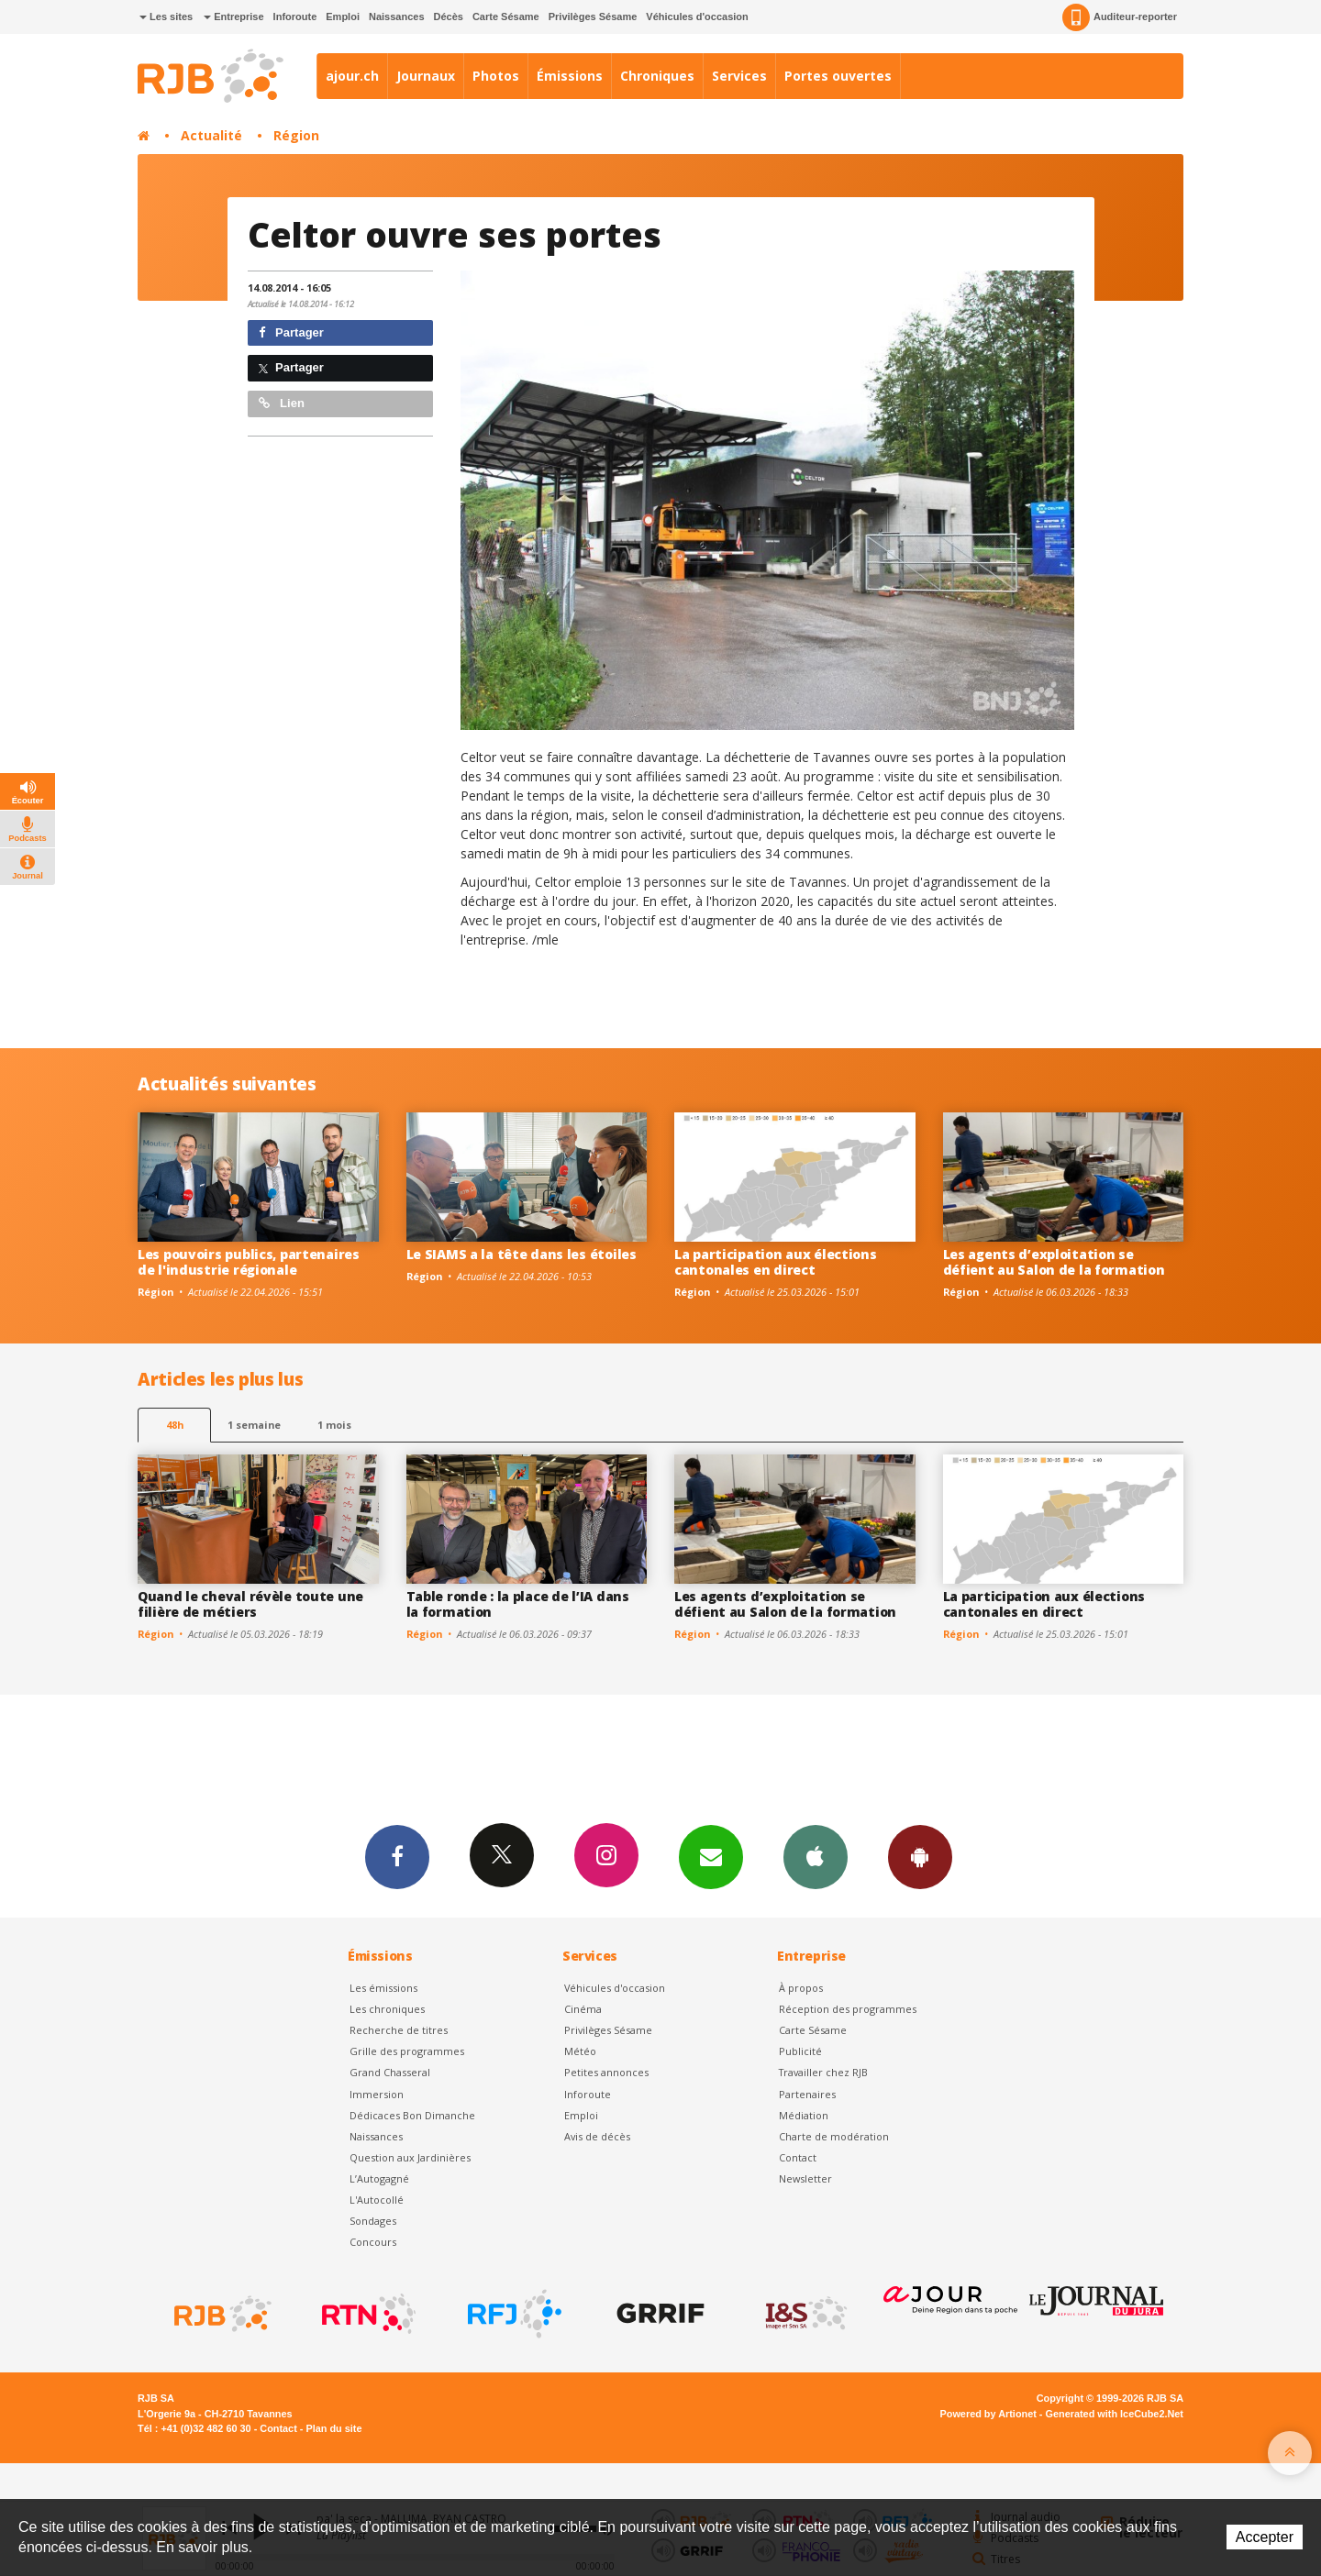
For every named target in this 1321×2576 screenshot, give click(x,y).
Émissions (570, 75)
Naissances (397, 16)
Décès (448, 16)
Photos (495, 75)
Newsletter (805, 2178)
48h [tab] (174, 1425)
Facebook (397, 1856)
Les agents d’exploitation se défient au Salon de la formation (1054, 1261)
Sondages (373, 2221)
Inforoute (295, 16)
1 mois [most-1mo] (334, 1425)
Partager (291, 332)
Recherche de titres (399, 2030)
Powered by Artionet (988, 2413)
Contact (797, 2157)
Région (296, 135)
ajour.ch (352, 75)
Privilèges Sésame (593, 16)
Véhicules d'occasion (697, 16)
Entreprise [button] (233, 16)
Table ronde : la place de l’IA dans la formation (517, 1603)
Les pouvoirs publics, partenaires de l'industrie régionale (249, 1261)
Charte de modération (834, 2136)
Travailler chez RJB (823, 2072)
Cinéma (583, 2009)
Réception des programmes (847, 2009)
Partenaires (807, 2094)
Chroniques (657, 75)
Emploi (343, 16)
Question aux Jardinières (410, 2157)
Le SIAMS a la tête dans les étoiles (521, 1254)
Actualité (211, 135)
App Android (920, 1856)
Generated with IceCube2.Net (1114, 2413)
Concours (373, 2242)
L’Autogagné (379, 2178)
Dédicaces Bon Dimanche (412, 2115)
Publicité (800, 2051)
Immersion (377, 2094)
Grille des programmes (407, 2051)
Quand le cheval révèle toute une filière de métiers (250, 1603)
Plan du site (333, 2428)
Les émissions (383, 1988)
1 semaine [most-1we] (254, 1425)
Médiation (803, 2115)
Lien (282, 403)
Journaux (425, 75)
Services (739, 75)
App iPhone (815, 1856)
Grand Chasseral (390, 2072)
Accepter (1264, 2537)
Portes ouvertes (838, 75)
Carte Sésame (505, 16)
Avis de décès (597, 2136)
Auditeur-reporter (1119, 17)
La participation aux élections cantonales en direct (775, 1261)
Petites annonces (606, 2072)
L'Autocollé (377, 2200)
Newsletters (711, 1856)
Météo (580, 2051)
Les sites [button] (166, 16)
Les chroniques (387, 2009)
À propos (801, 1988)
